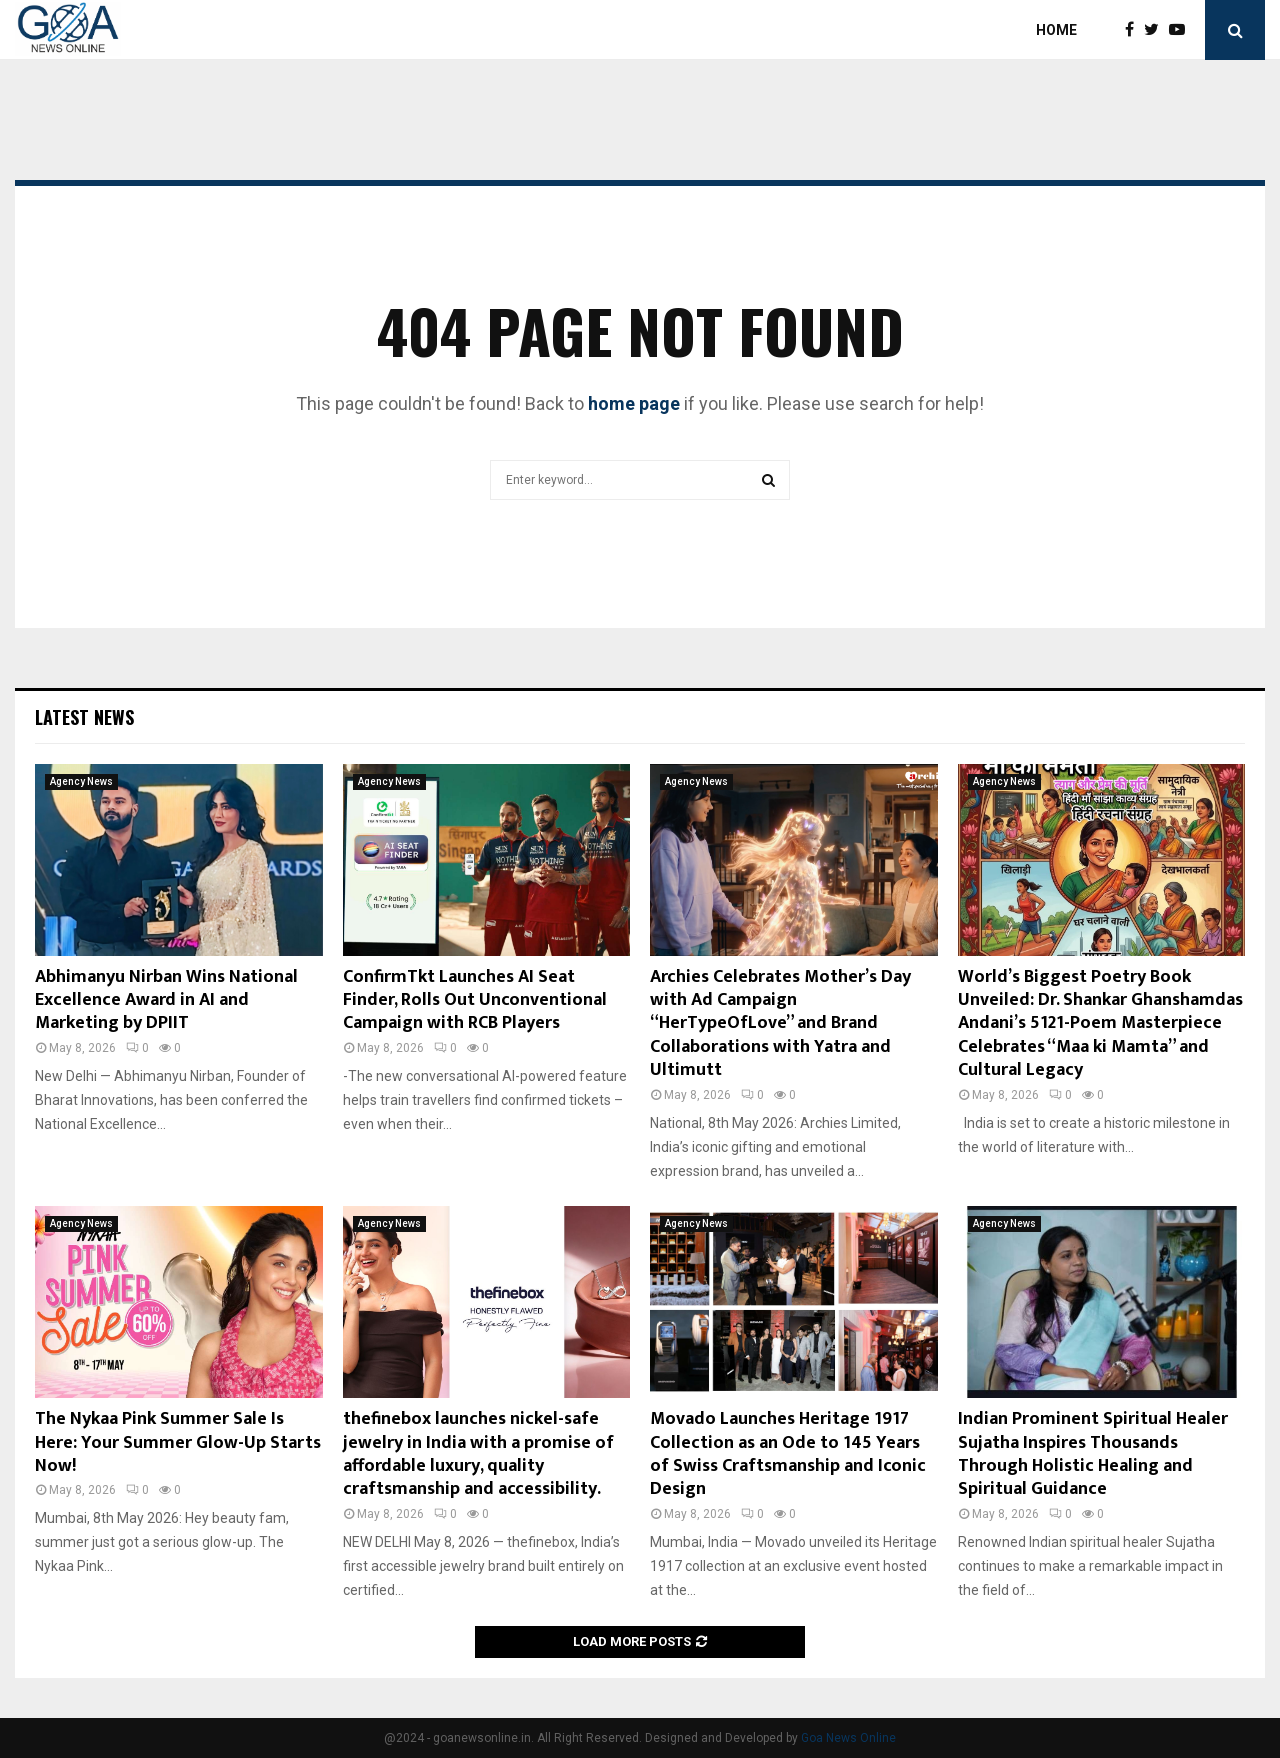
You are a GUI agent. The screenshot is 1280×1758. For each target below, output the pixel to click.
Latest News (84, 717)
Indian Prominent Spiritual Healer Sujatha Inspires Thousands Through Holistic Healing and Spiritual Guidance (1093, 1454)
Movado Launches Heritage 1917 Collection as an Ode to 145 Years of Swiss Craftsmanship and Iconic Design (788, 1454)
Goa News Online (848, 1738)
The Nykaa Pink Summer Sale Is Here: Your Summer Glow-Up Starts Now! (178, 1442)
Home (1056, 30)
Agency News (81, 781)
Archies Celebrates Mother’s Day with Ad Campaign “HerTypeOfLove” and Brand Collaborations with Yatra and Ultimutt (780, 1024)
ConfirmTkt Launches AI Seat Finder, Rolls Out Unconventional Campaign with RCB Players (475, 1000)
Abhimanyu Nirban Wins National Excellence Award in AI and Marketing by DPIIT (166, 1000)
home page (634, 403)
